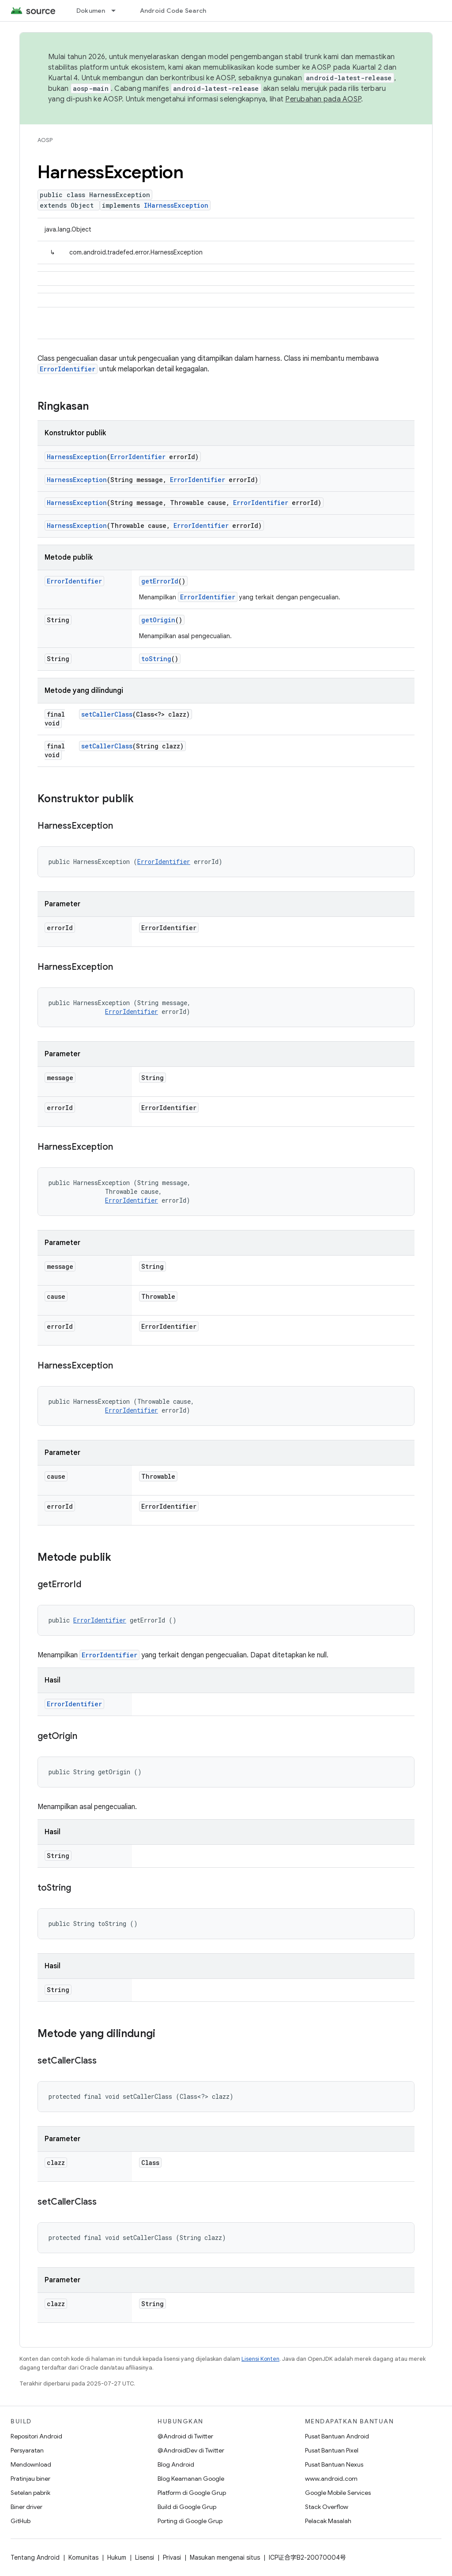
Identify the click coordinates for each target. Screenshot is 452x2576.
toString (156, 658)
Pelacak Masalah (328, 2521)
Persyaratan (27, 2450)
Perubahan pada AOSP (323, 99)
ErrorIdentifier (67, 369)
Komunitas (83, 2557)
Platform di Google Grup (192, 2493)
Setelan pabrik (30, 2493)
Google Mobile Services (338, 2493)
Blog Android (176, 2464)
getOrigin (158, 620)
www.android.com (331, 2479)
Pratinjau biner (30, 2479)
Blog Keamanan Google (191, 2479)
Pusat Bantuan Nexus (334, 2464)
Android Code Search (173, 11)
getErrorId (159, 581)
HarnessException (77, 456)
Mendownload (31, 2464)
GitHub (20, 2521)
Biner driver (26, 2507)
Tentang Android (35, 2557)
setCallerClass (106, 714)
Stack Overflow (326, 2507)
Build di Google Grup (187, 2507)
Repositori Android (36, 2436)
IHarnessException (176, 205)
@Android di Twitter (185, 2436)
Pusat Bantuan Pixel (331, 2450)
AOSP (45, 140)
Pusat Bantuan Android (337, 2436)
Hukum (116, 2557)
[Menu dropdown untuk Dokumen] (117, 10)
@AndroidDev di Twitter (191, 2450)
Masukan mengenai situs (225, 2557)
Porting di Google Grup (190, 2521)
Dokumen (90, 11)
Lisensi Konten (260, 2359)
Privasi (172, 2557)
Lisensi (144, 2557)
